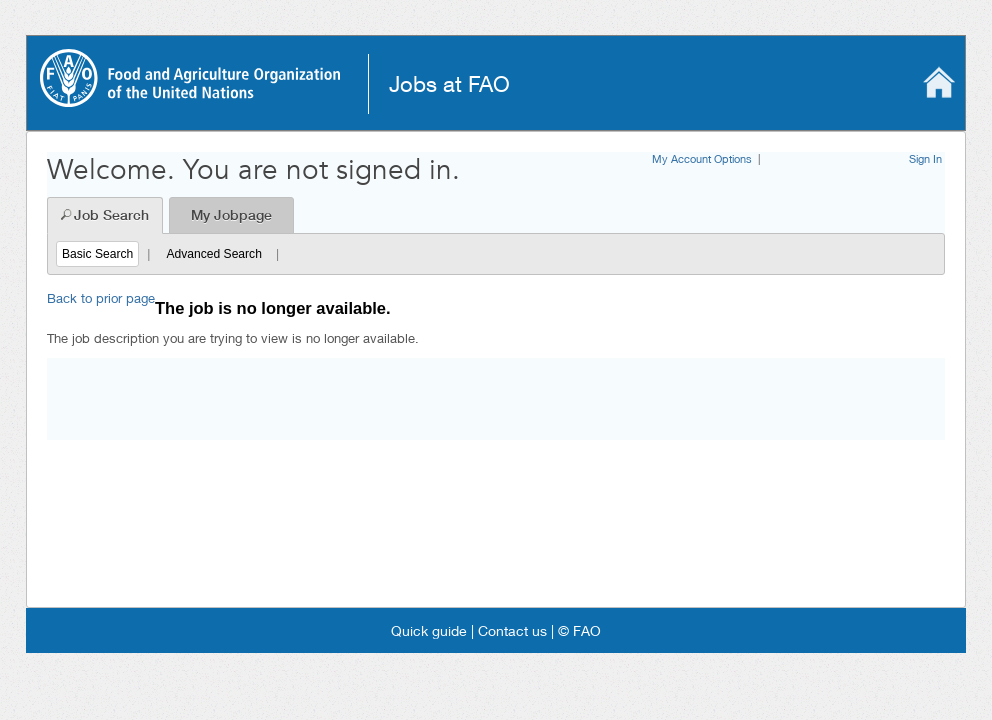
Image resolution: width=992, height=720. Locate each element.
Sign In (925, 158)
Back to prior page (101, 298)
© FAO (577, 630)
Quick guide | (432, 630)
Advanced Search (213, 254)
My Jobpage (231, 215)
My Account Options (702, 158)
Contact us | (514, 630)
